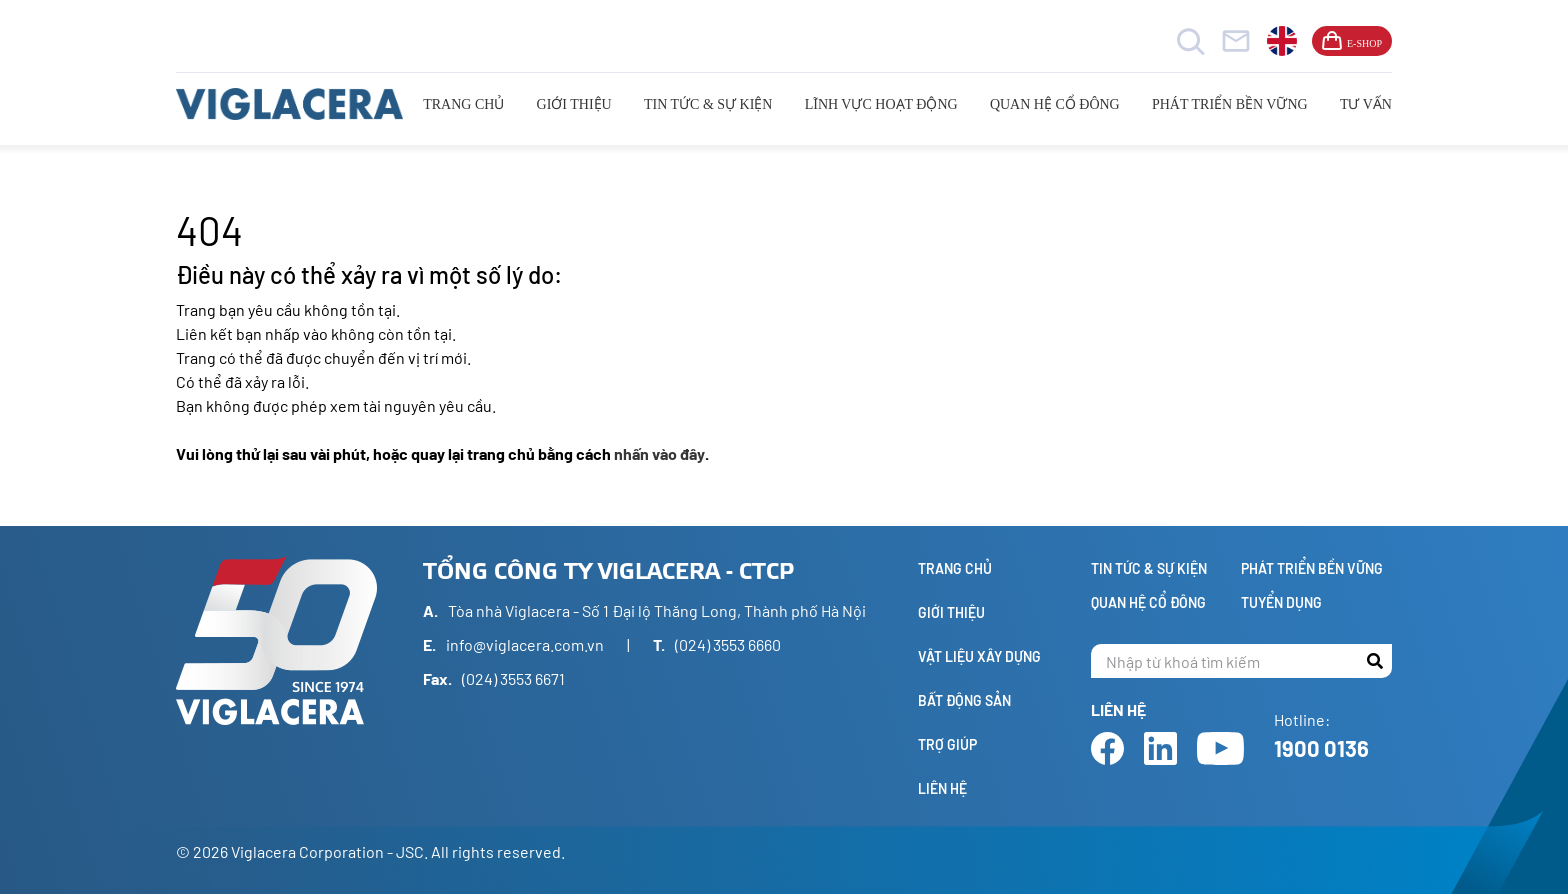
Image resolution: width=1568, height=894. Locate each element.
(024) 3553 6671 (513, 678)
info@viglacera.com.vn (525, 644)
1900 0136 (1321, 748)
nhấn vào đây (659, 453)
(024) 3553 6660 (728, 644)
